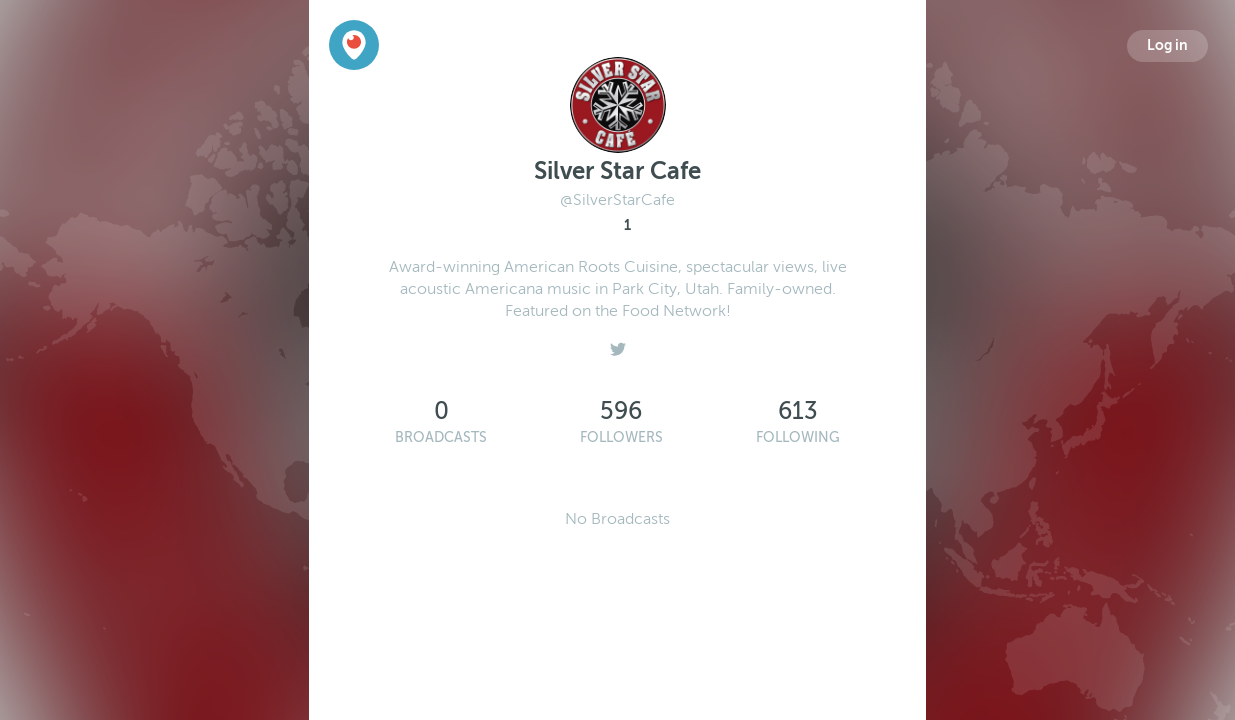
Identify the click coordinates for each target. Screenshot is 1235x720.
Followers (621, 437)
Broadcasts (441, 437)
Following (798, 437)
